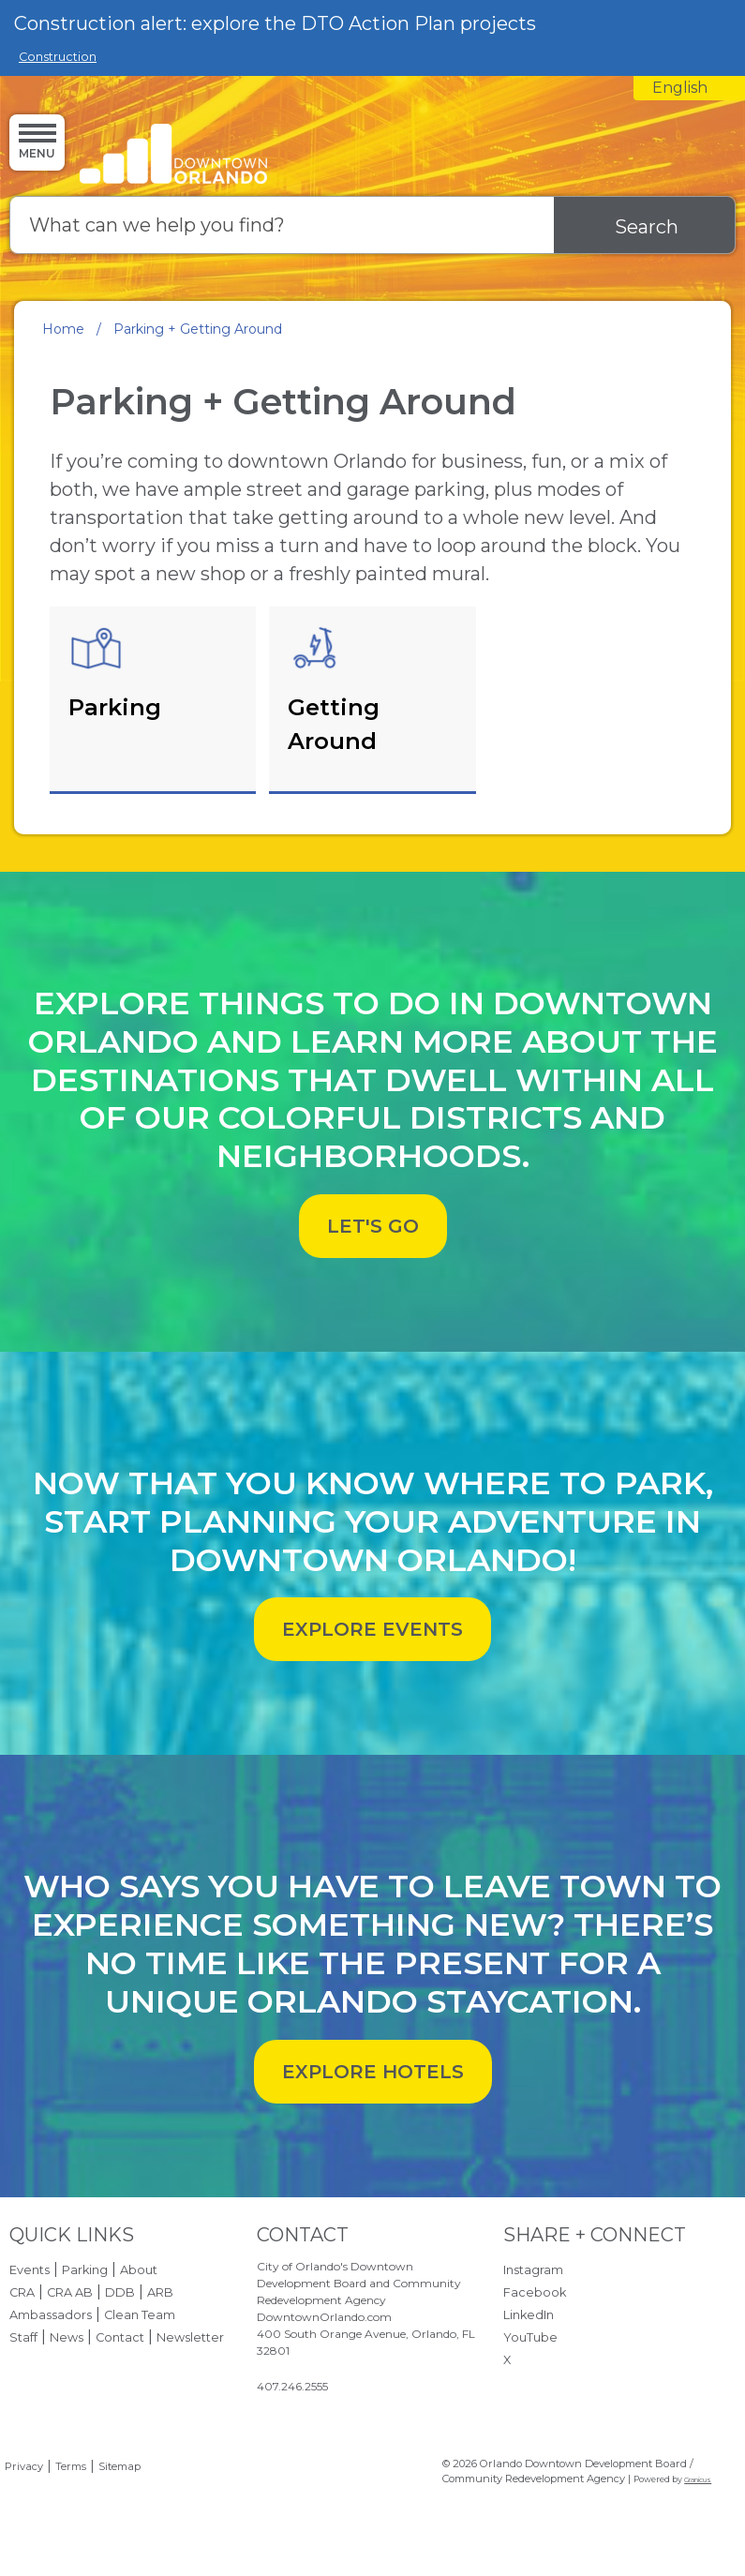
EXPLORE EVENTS (372, 1629)
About (138, 2270)
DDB (120, 2292)
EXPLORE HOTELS (373, 2071)
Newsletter (190, 2337)
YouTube (530, 2337)
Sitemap (119, 2466)
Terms (70, 2466)
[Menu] (37, 141)
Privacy (24, 2466)
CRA (22, 2292)
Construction (58, 57)
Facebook (534, 2292)
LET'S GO (373, 1226)
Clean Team (139, 2315)
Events (29, 2270)
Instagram (533, 2270)
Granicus (697, 2480)
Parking (85, 2270)
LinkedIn (528, 2315)
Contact (120, 2337)
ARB (160, 2292)
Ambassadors (50, 2315)
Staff (23, 2337)
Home (63, 329)
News (66, 2337)
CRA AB (70, 2292)
